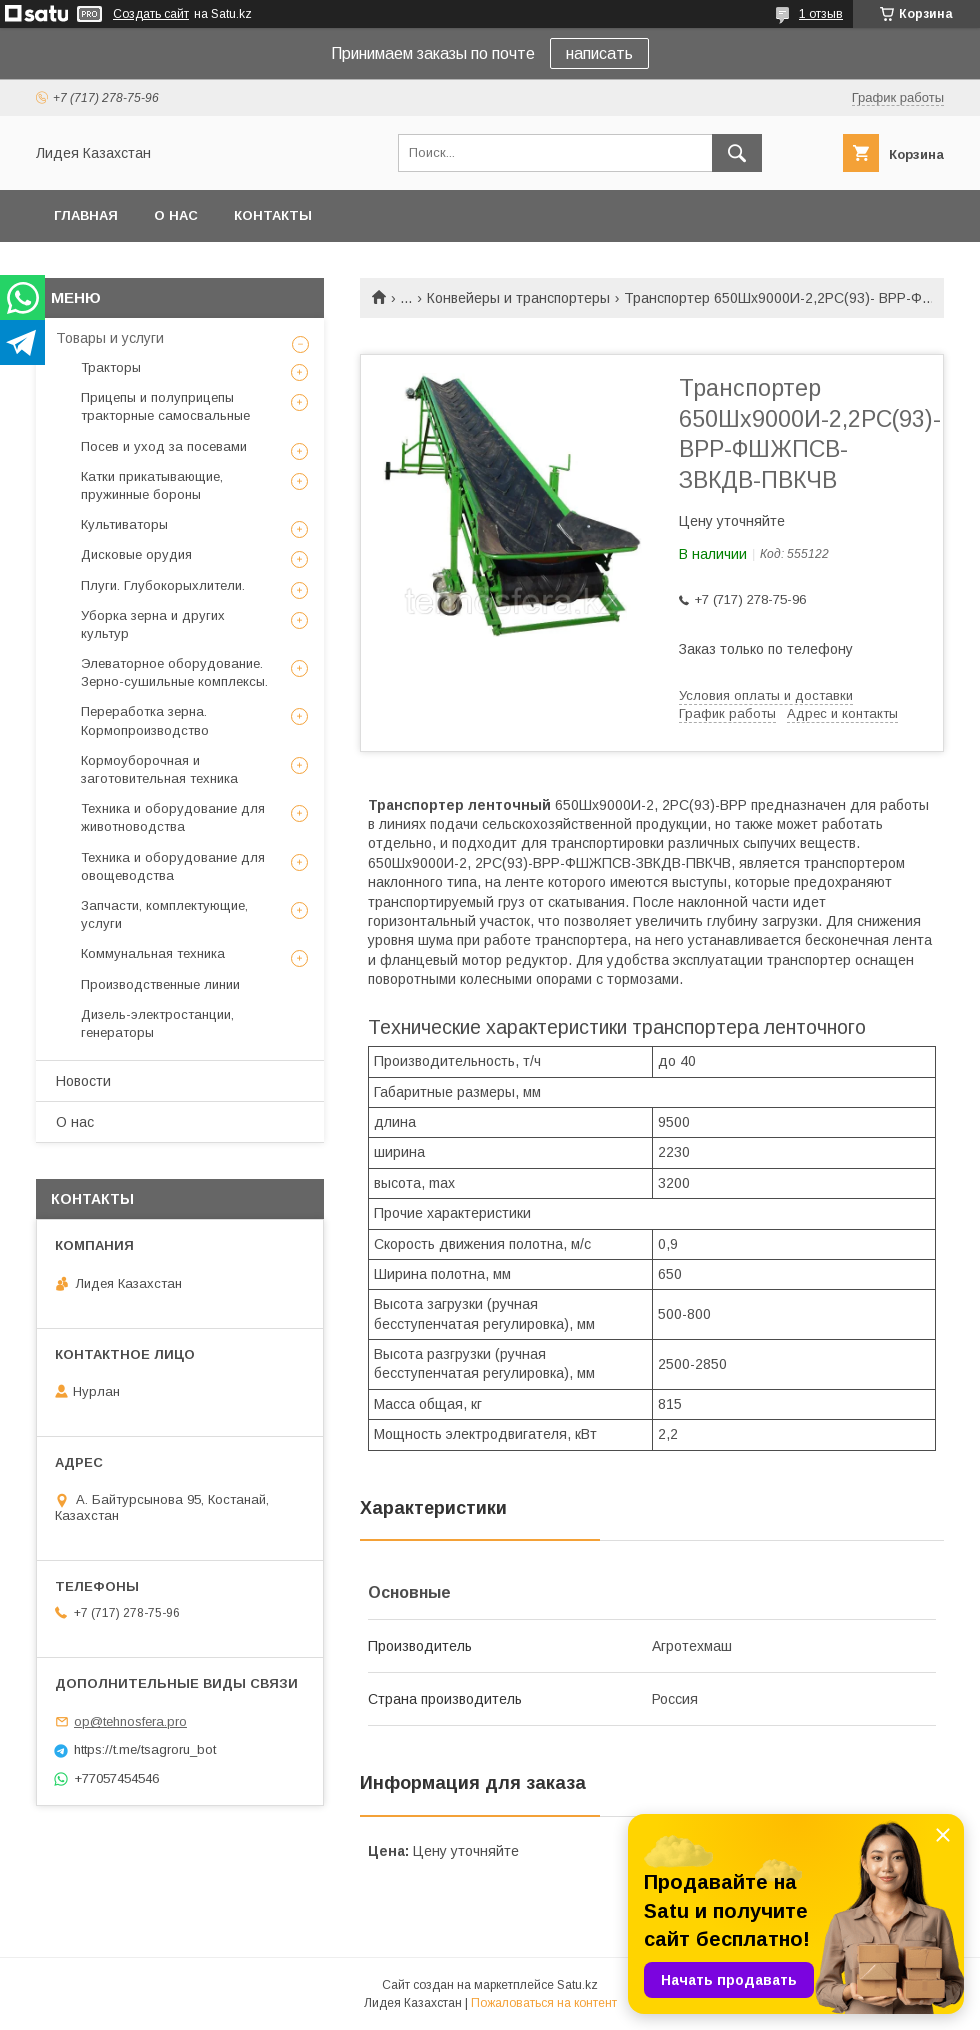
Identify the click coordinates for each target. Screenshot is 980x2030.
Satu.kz (577, 1985)
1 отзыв (821, 14)
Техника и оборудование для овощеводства (173, 866)
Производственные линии (160, 984)
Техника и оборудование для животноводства (173, 817)
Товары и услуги (110, 338)
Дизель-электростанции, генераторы (157, 1023)
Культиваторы (124, 524)
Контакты (273, 215)
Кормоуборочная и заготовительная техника (159, 769)
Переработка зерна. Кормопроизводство (145, 720)
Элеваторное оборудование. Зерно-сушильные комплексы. (174, 672)
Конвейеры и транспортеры (518, 298)
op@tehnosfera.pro (130, 1721)
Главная (86, 215)
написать (599, 53)
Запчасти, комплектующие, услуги (164, 914)
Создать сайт (151, 14)
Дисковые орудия (136, 554)
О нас (176, 215)
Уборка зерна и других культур (153, 624)
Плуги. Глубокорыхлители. (163, 585)
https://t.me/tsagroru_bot (145, 1749)
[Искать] (737, 153)
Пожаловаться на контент (544, 2003)
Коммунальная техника (153, 953)
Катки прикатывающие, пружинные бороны (152, 485)
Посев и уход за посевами (164, 446)
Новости (83, 1081)
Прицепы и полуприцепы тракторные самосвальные (165, 406)
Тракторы (111, 367)
